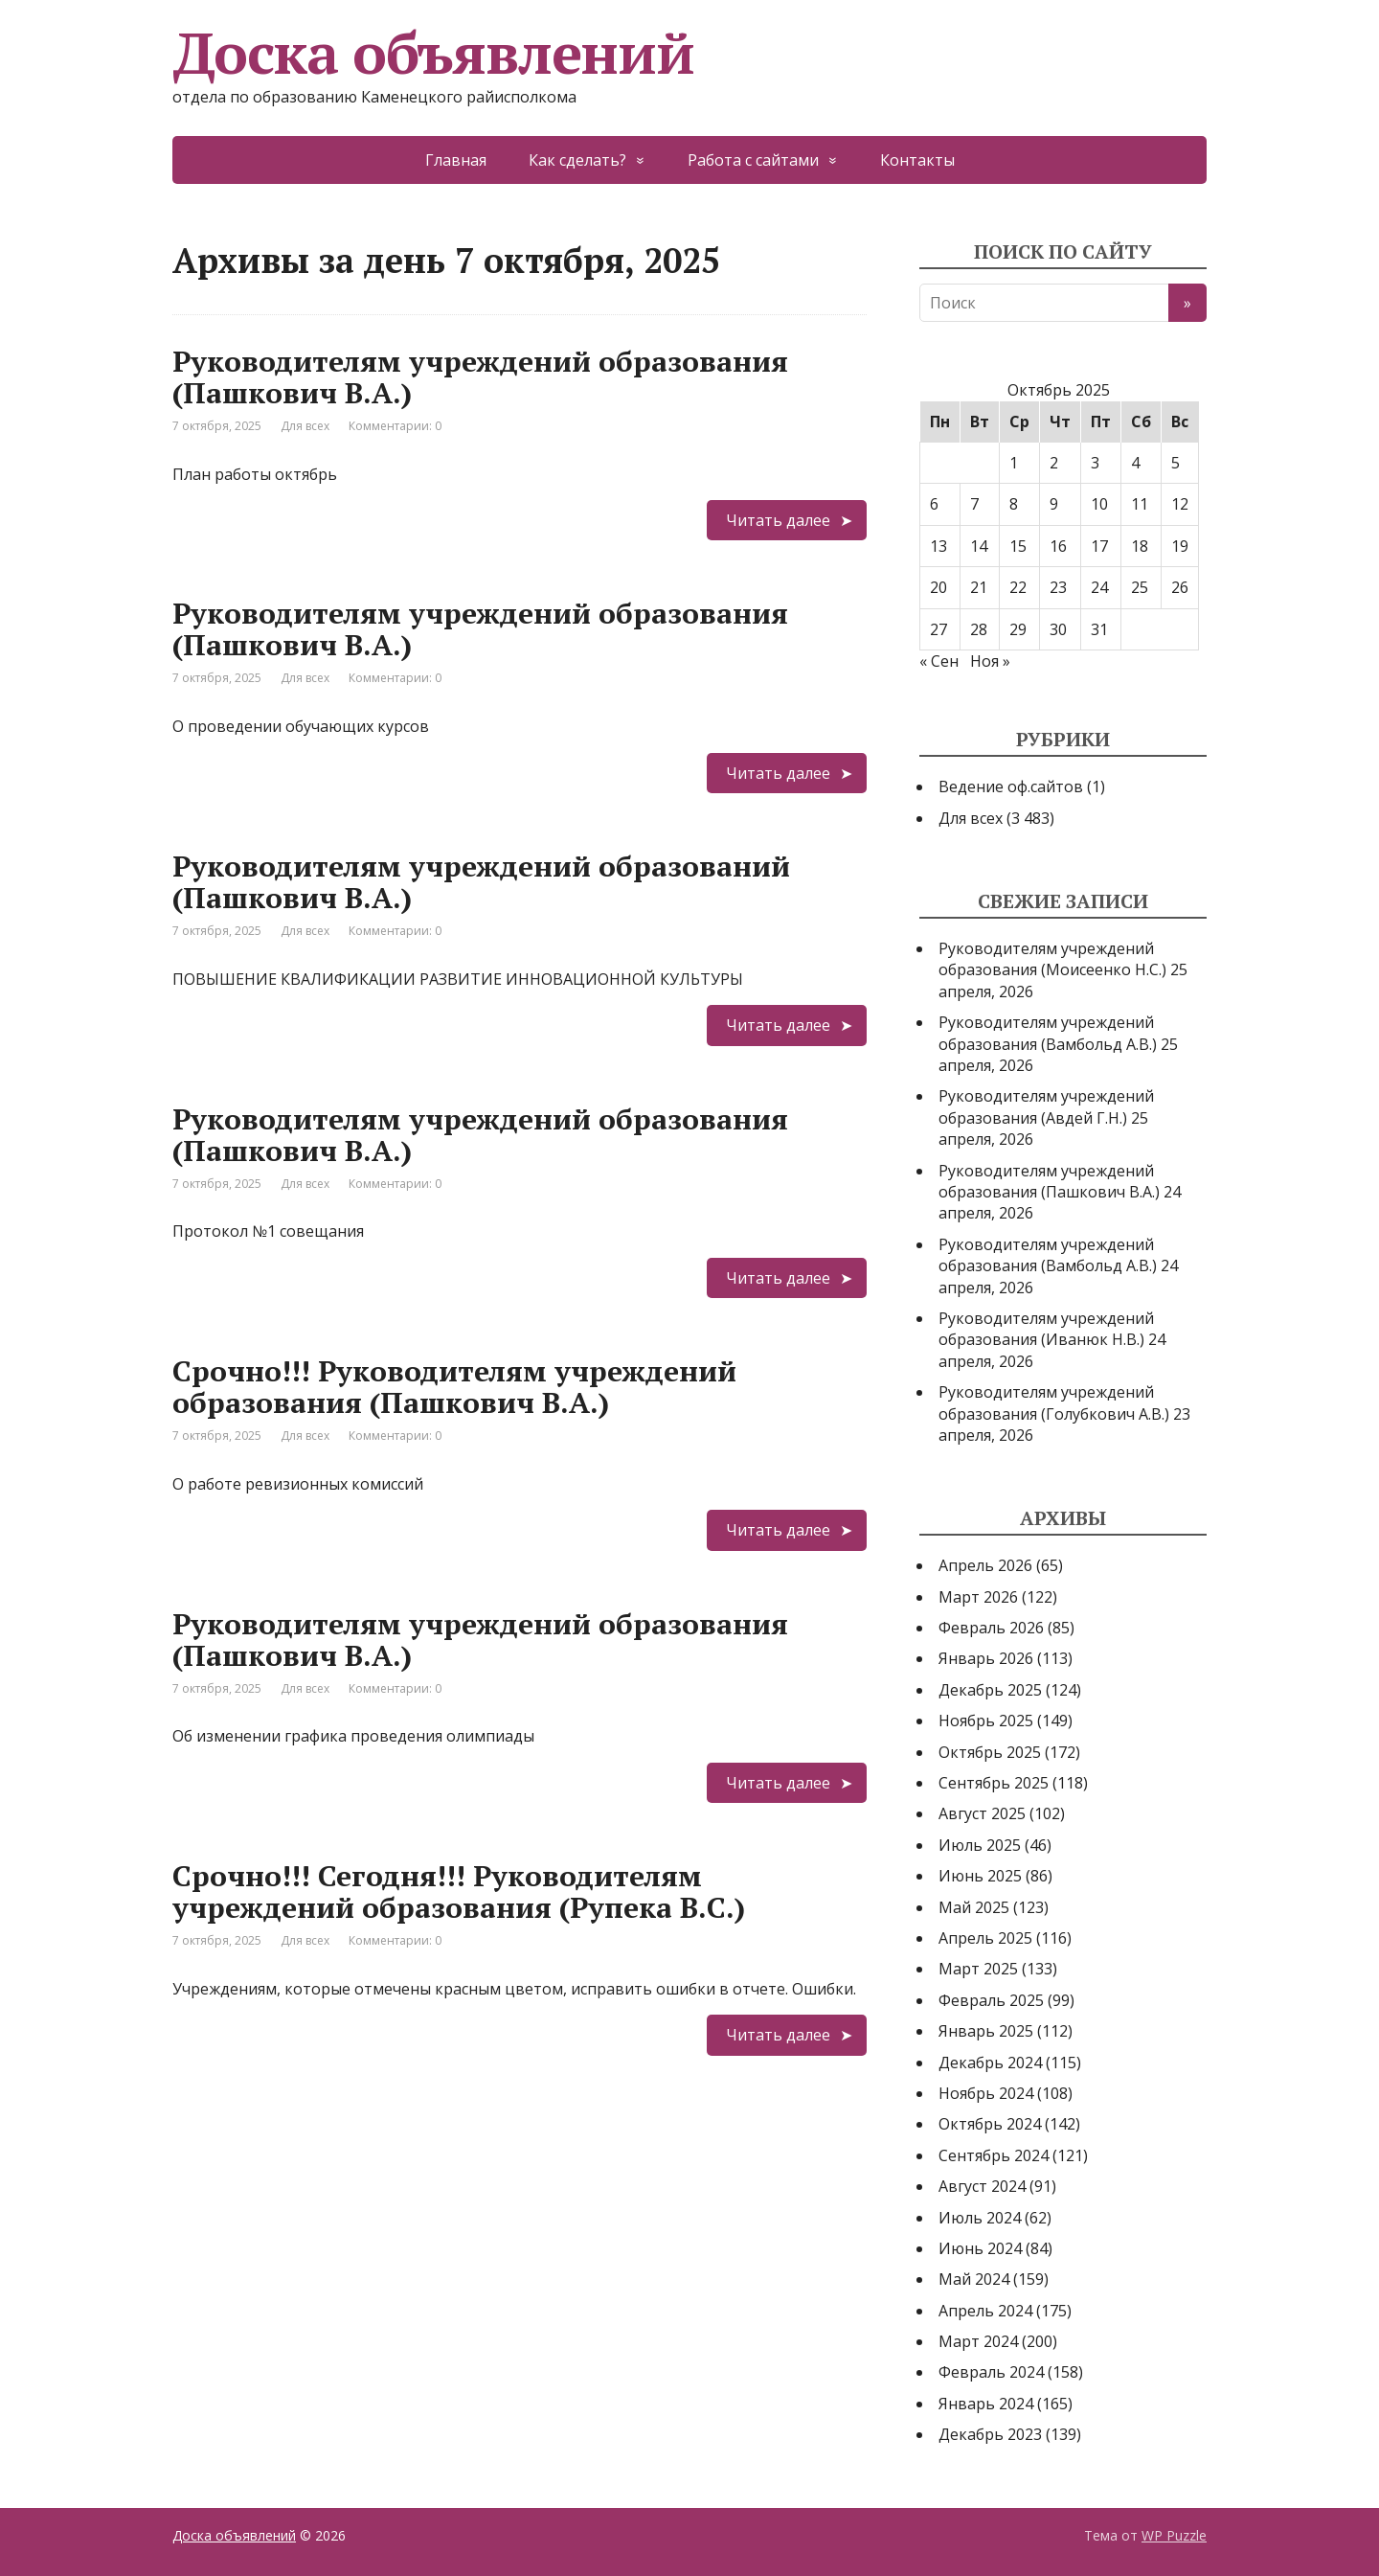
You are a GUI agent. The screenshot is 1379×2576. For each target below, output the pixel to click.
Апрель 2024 (985, 2310)
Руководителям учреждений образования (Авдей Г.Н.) (1046, 1106)
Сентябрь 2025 (993, 1782)
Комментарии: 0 (395, 426)
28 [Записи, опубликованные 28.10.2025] (978, 629)
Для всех (305, 426)
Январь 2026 (985, 1658)
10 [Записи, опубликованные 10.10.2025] (1099, 503)
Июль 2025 (979, 1845)
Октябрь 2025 (989, 1752)
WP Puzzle (1174, 2535)
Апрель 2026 (985, 1565)
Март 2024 (978, 2341)
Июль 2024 (979, 2217)
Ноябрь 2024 (985, 2093)
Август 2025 (982, 1813)
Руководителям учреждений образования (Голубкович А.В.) (1053, 1402)
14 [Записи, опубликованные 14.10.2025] (978, 546)
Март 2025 (978, 1968)
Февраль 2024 (991, 2371)
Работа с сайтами (753, 160)
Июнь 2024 (980, 2248)
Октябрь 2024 (989, 2123)
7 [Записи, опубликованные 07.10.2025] (974, 503)
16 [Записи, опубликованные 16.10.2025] (1058, 546)
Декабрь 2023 (990, 2434)
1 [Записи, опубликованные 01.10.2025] (1013, 462)
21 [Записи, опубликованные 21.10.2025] (978, 587)
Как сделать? (577, 160)
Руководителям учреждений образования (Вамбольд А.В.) (1047, 1033)
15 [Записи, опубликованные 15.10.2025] (1018, 546)
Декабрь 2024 (990, 2062)
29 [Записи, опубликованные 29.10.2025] (1018, 629)
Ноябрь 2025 (985, 1720)
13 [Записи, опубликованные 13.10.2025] (938, 546)
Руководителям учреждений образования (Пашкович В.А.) (480, 377)
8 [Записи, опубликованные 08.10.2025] (1013, 503)
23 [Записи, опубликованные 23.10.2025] (1058, 587)
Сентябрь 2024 (993, 2155)
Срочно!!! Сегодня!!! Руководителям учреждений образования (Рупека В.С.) (458, 1891)
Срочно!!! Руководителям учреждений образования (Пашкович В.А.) (454, 1387)
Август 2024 (982, 2186)
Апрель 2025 (985, 1938)
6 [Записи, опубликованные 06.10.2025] (934, 503)
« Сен (939, 661)
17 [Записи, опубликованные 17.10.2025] (1099, 546)
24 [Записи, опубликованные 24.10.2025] (1099, 587)
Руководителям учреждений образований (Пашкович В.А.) (481, 882)
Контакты (917, 160)
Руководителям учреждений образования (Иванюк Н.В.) (1046, 1329)
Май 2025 (973, 1907)
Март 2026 (978, 1596)
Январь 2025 (985, 2030)
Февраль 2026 (991, 1627)
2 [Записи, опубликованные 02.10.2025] (1054, 462)
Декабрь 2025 (990, 1689)
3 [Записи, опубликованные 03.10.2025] (1095, 462)
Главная (455, 160)
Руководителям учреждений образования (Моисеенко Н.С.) (1052, 959)
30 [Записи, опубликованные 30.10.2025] (1058, 629)
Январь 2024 (985, 2403)
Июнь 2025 (980, 1875)
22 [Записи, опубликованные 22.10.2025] (1018, 587)
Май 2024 (973, 2279)
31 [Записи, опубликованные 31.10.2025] (1099, 629)
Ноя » (990, 661)
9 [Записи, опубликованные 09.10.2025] (1054, 503)
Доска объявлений (433, 53)
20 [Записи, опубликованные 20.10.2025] (938, 587)
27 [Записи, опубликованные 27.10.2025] (938, 629)
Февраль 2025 (991, 2000)
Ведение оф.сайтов (1010, 786)
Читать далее (778, 520)
